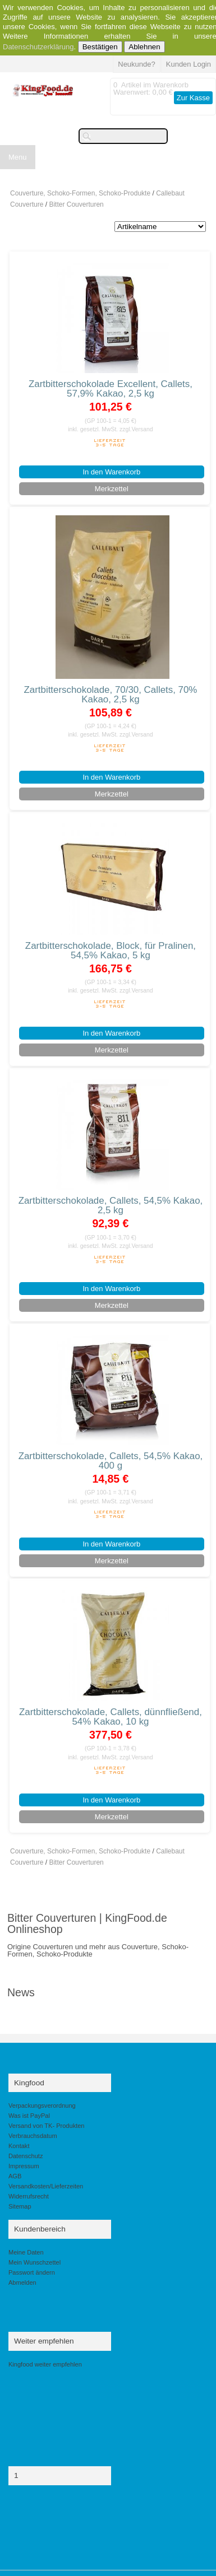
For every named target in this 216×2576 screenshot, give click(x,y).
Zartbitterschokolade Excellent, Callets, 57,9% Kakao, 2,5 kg (110, 389)
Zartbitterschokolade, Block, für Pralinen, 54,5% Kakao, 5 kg (110, 950)
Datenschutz (25, 2156)
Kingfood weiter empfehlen (45, 2364)
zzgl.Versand (136, 429)
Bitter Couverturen (76, 204)
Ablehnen (144, 47)
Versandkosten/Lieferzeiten (45, 2186)
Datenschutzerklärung (38, 47)
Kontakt (18, 2145)
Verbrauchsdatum (32, 2135)
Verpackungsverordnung (42, 2105)
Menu (17, 157)
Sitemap (19, 2206)
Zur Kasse (193, 98)
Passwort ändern (31, 2272)
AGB (14, 2176)
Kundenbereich (40, 2229)
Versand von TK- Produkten (46, 2125)
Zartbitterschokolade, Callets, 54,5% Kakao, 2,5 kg (111, 1205)
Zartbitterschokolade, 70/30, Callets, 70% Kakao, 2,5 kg (110, 694)
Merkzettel (111, 489)
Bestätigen (100, 47)
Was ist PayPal (29, 2115)
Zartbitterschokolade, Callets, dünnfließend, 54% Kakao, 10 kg (110, 1717)
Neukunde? (136, 64)
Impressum (23, 2166)
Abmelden (22, 2282)
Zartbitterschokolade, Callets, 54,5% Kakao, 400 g (111, 1461)
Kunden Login (188, 64)
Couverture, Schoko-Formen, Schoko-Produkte (80, 193)
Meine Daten (26, 2252)
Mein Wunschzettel (34, 2262)
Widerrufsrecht (28, 2196)
